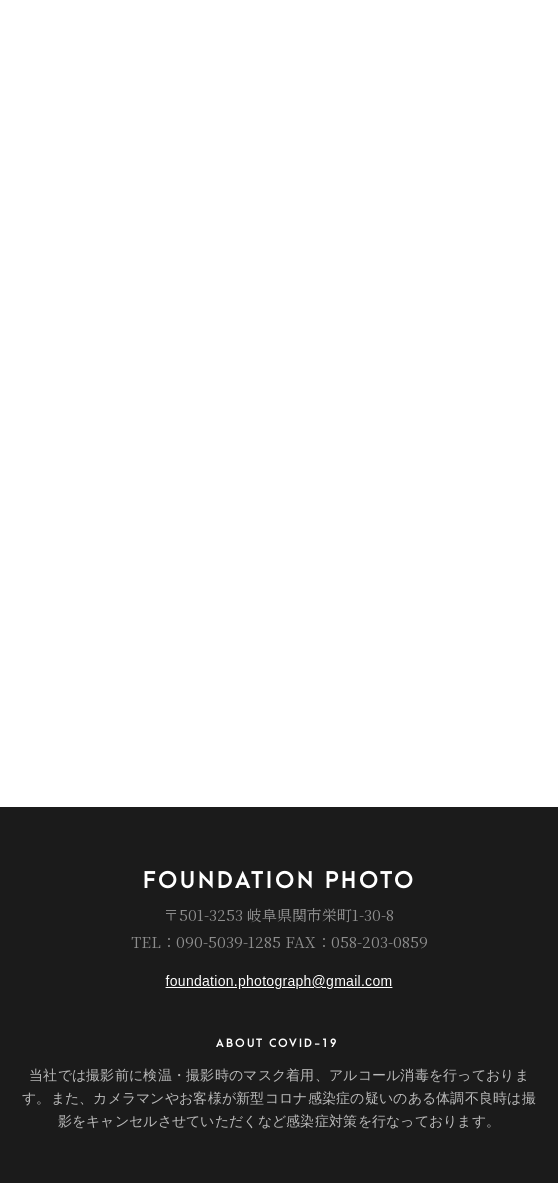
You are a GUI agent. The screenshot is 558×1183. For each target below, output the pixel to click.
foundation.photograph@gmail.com (279, 981)
